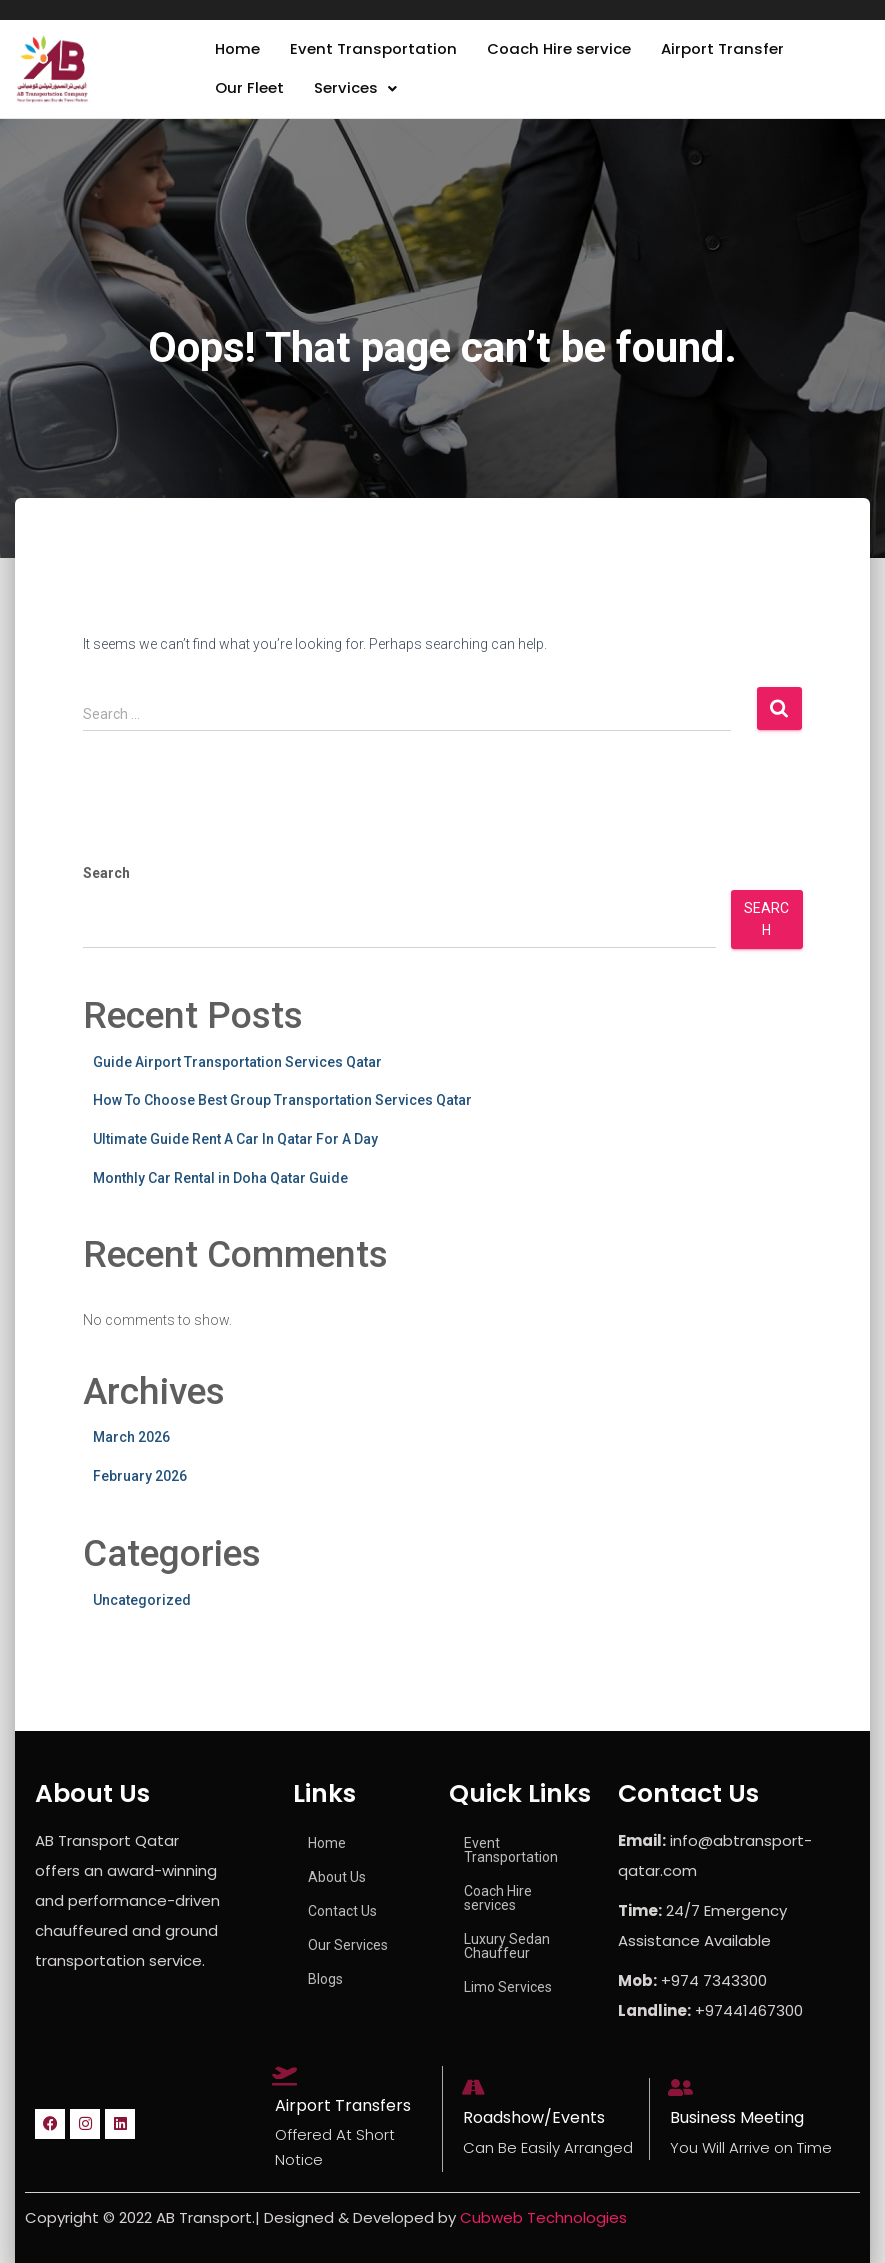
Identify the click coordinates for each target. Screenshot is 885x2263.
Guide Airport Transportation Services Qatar (237, 1076)
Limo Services (508, 1987)
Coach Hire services (498, 1898)
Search (106, 887)
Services (360, 98)
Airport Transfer (741, 52)
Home (239, 52)
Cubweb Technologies (543, 2217)
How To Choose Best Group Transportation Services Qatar (282, 1114)
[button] (360, 99)
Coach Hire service (571, 52)
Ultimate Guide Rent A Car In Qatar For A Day (235, 1153)
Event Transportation (379, 52)
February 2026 (140, 1490)
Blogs (325, 1979)
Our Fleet (251, 98)
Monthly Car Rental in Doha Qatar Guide (220, 1191)
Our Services (348, 1945)
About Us (337, 1877)
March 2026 (131, 1451)
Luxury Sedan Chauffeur (507, 1946)
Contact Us (342, 1911)
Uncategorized (142, 1613)
